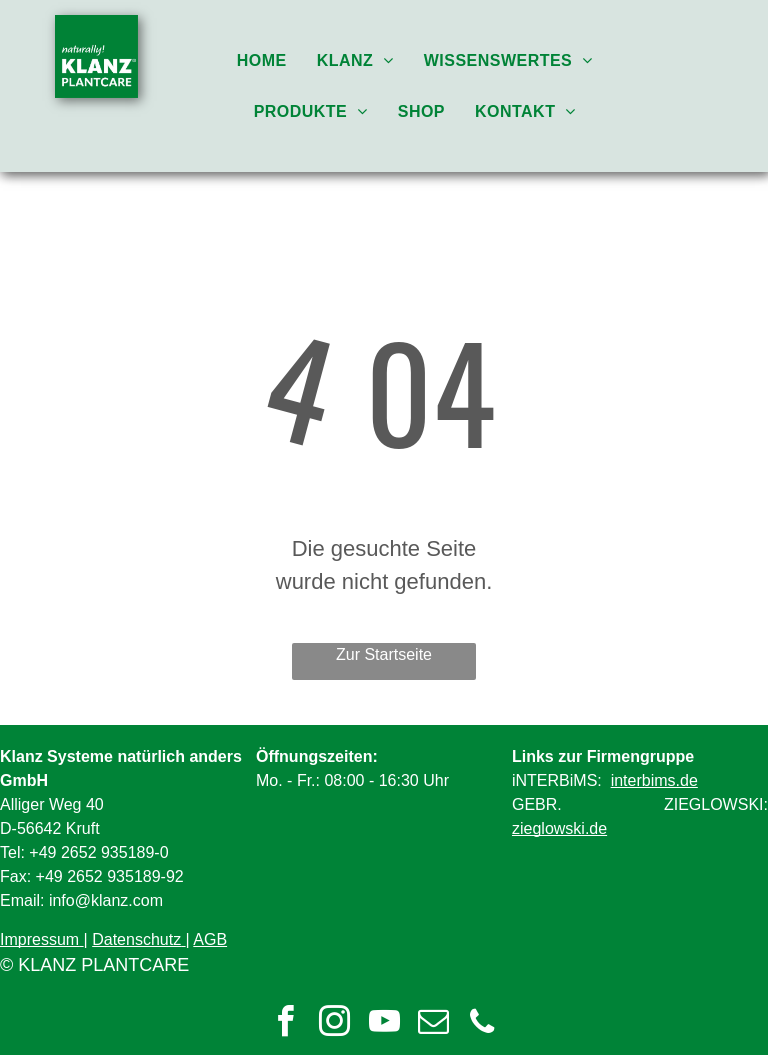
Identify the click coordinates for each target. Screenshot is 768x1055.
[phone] (482, 1024)
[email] (433, 1024)
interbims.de (654, 780)
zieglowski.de (559, 828)
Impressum (39, 939)
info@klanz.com (106, 900)
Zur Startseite (384, 654)
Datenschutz (136, 939)
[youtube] (384, 1024)
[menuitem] (262, 60)
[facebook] (286, 1024)
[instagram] (335, 1024)
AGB (210, 939)
